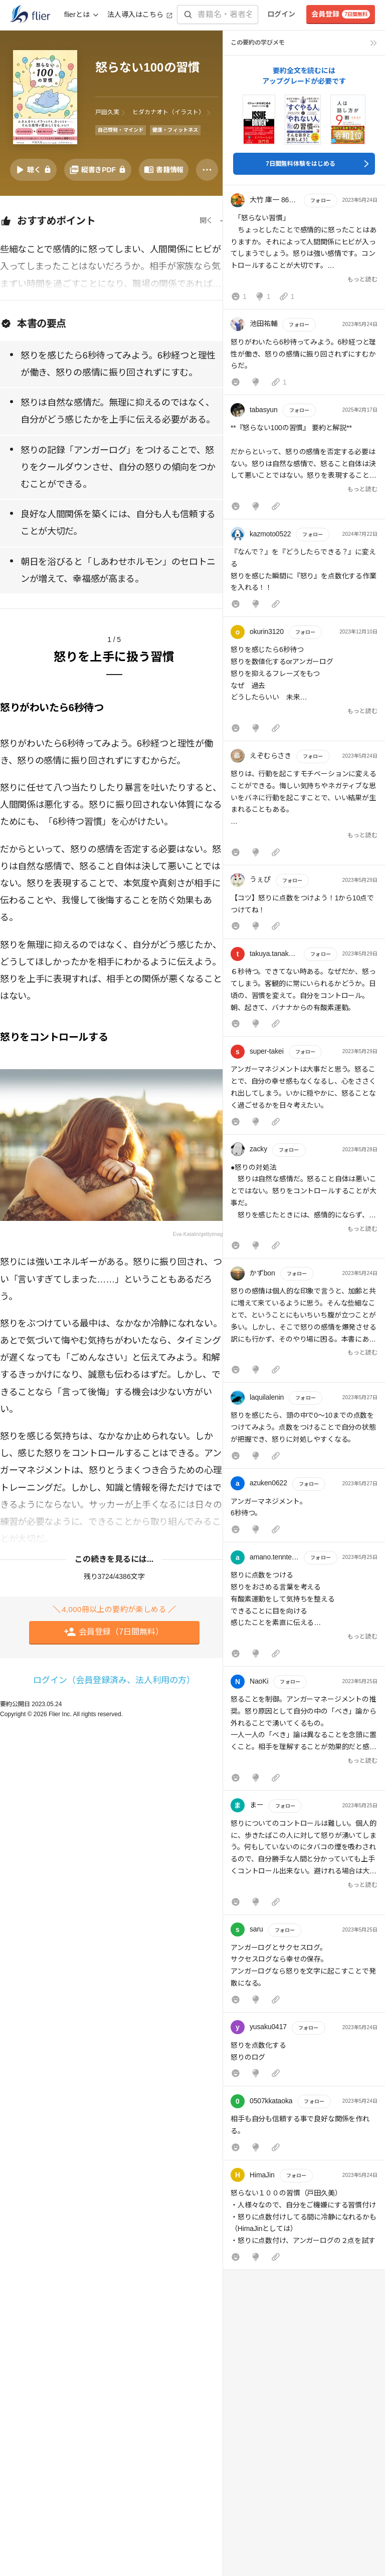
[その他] (207, 170)
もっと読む (362, 279)
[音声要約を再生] (33, 170)
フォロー (320, 200)
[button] (304, 249)
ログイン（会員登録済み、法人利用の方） (114, 1680)
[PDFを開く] (97, 170)
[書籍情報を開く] (163, 170)
